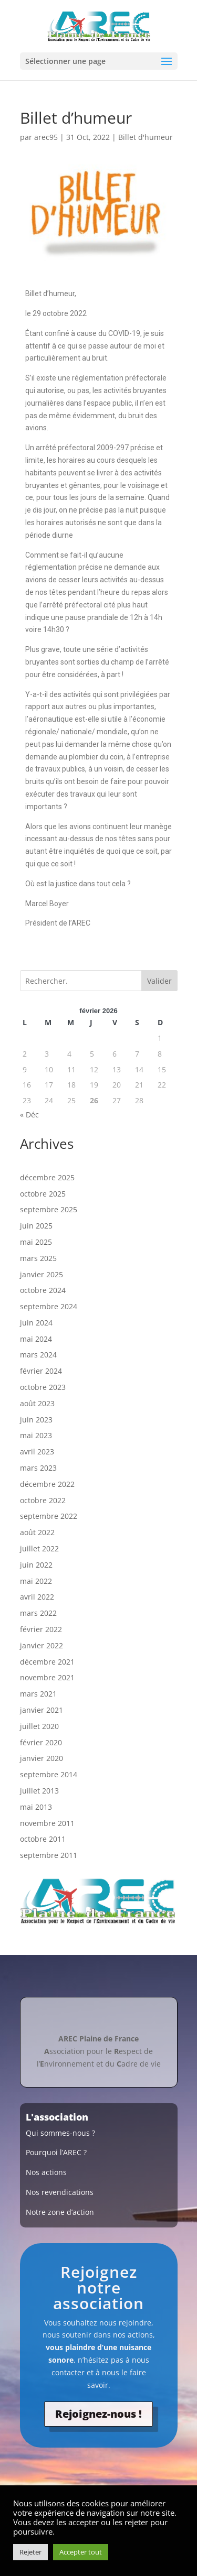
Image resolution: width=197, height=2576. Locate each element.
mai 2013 (36, 1807)
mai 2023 (36, 1435)
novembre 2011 (47, 1823)
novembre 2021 (47, 1677)
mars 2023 (38, 1468)
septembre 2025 (48, 1209)
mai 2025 (36, 1242)
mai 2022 (36, 1581)
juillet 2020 (39, 1726)
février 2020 (41, 1742)
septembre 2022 (48, 1516)
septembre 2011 (48, 1855)
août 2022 (37, 1532)
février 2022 (41, 1629)
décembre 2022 (47, 1484)
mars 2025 (38, 1258)
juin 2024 (36, 1323)
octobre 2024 (43, 1290)
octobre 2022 (43, 1500)
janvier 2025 (41, 1274)
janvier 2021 (41, 1710)
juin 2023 (36, 1420)
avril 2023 (37, 1452)
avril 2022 (37, 1597)
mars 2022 (38, 1613)
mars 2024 (38, 1355)
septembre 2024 (48, 1306)
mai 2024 (36, 1339)
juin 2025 (36, 1226)
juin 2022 (36, 1565)
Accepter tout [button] (80, 2552)
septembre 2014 (48, 1774)
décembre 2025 (47, 1177)
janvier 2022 (41, 1645)
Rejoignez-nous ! (98, 2414)
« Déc (29, 1114)
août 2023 (37, 1403)
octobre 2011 (43, 1839)
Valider (159, 981)
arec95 (46, 137)
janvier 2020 (41, 1758)
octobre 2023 (43, 1387)
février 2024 (41, 1371)
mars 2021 (38, 1694)
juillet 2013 (39, 1791)
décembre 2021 (47, 1662)
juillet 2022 (39, 1548)
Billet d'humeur (145, 137)
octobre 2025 (43, 1194)
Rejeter (30, 2552)
